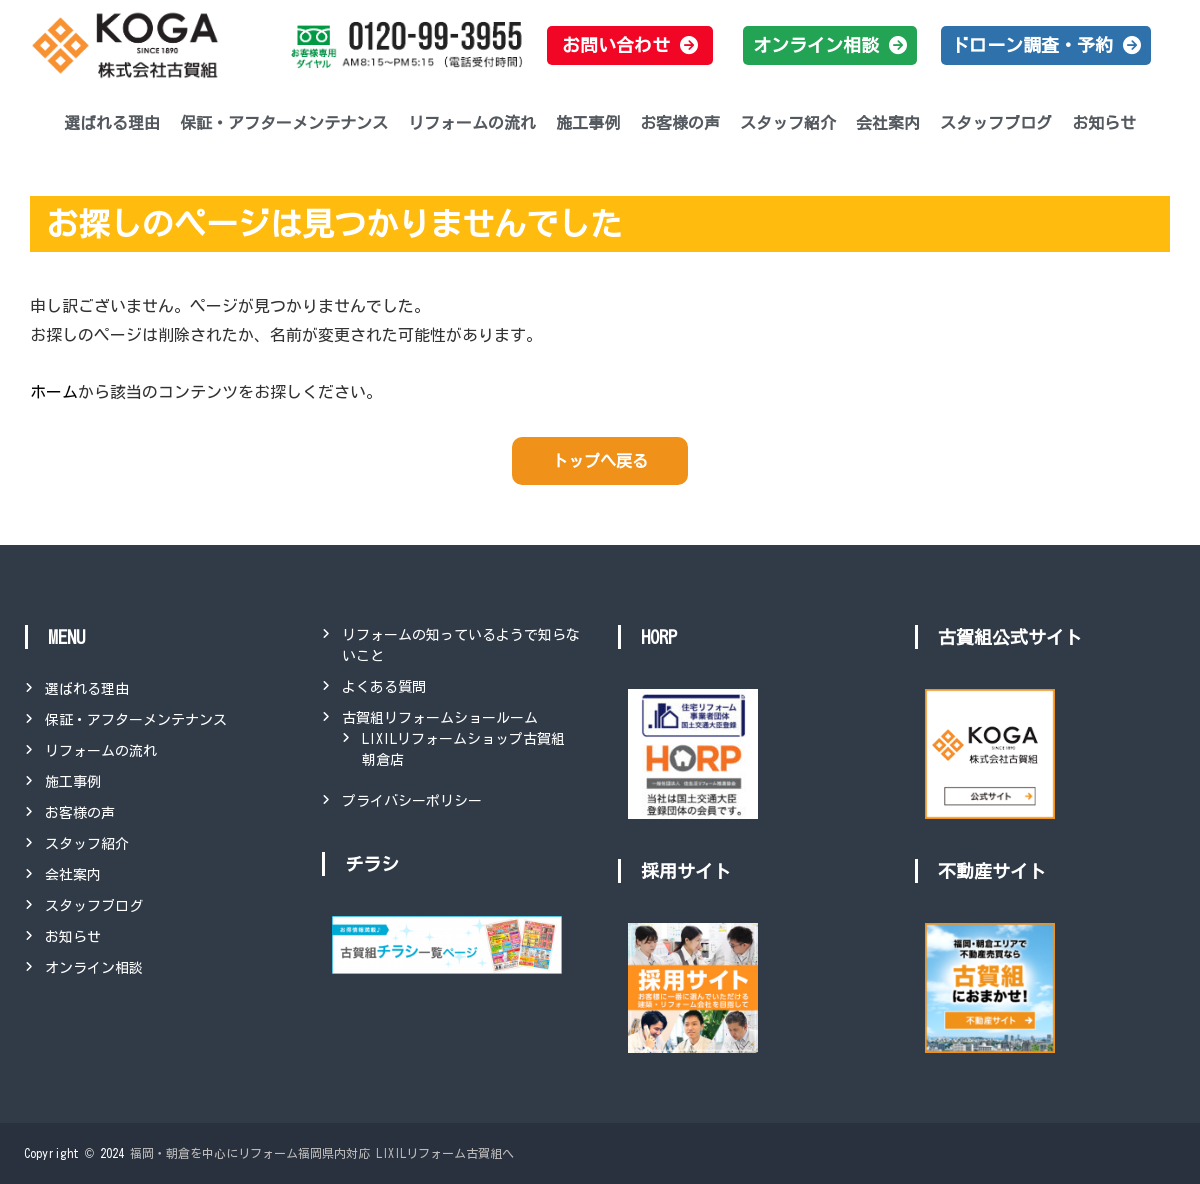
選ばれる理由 (112, 123)
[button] (630, 45)
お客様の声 (680, 123)
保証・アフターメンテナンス (284, 123)
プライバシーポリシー (412, 801)
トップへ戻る (600, 461)
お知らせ (1104, 123)
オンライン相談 (94, 968)
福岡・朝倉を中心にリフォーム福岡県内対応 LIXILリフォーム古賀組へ (322, 1153)
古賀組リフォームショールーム (440, 718)
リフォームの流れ (472, 123)
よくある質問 (384, 687)
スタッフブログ (996, 123)
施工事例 (588, 123)
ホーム (54, 392)
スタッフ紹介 (788, 123)
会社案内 (888, 123)
